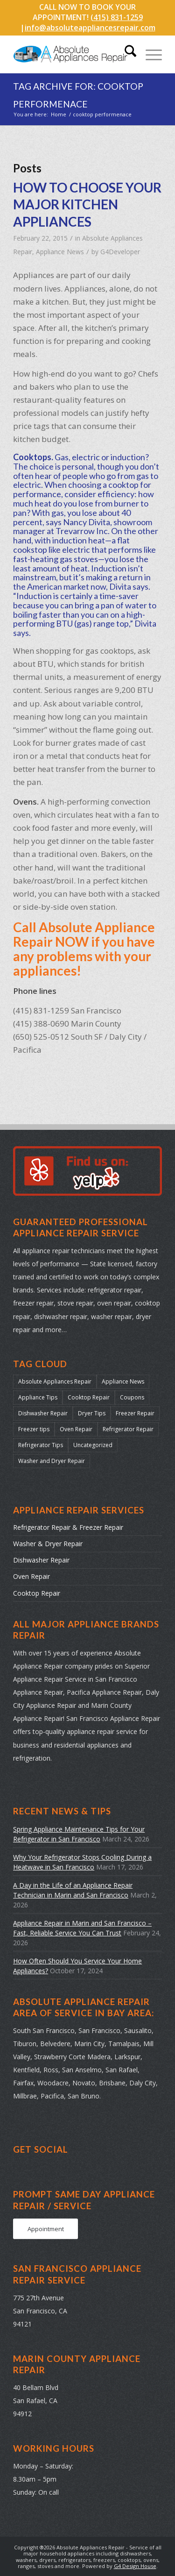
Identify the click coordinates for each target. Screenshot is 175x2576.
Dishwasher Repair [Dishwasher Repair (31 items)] (43, 1413)
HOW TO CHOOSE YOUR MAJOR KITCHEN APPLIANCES (87, 204)
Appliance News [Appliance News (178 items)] (123, 1381)
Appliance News (60, 251)
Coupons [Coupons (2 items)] (132, 1397)
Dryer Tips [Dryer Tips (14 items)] (91, 1413)
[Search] (125, 54)
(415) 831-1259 (117, 17)
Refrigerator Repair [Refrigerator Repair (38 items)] (128, 1429)
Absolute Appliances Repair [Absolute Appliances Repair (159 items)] (54, 1381)
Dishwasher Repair (41, 1560)
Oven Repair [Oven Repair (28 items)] (76, 1429)
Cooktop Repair (36, 1593)
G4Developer (120, 251)
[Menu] (149, 54)
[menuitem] (125, 54)
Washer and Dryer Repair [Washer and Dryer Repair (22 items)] (51, 1461)
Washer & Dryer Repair (48, 1543)
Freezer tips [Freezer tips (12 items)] (33, 1429)
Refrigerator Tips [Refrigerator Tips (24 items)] (40, 1445)
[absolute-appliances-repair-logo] (72, 54)
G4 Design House (135, 2565)
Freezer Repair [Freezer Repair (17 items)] (135, 1413)
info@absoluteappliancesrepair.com (90, 27)
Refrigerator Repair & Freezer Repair (68, 1527)
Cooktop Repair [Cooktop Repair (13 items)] (89, 1397)
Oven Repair (31, 1576)
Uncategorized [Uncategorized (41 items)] (92, 1445)
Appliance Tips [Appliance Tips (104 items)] (37, 1397)
